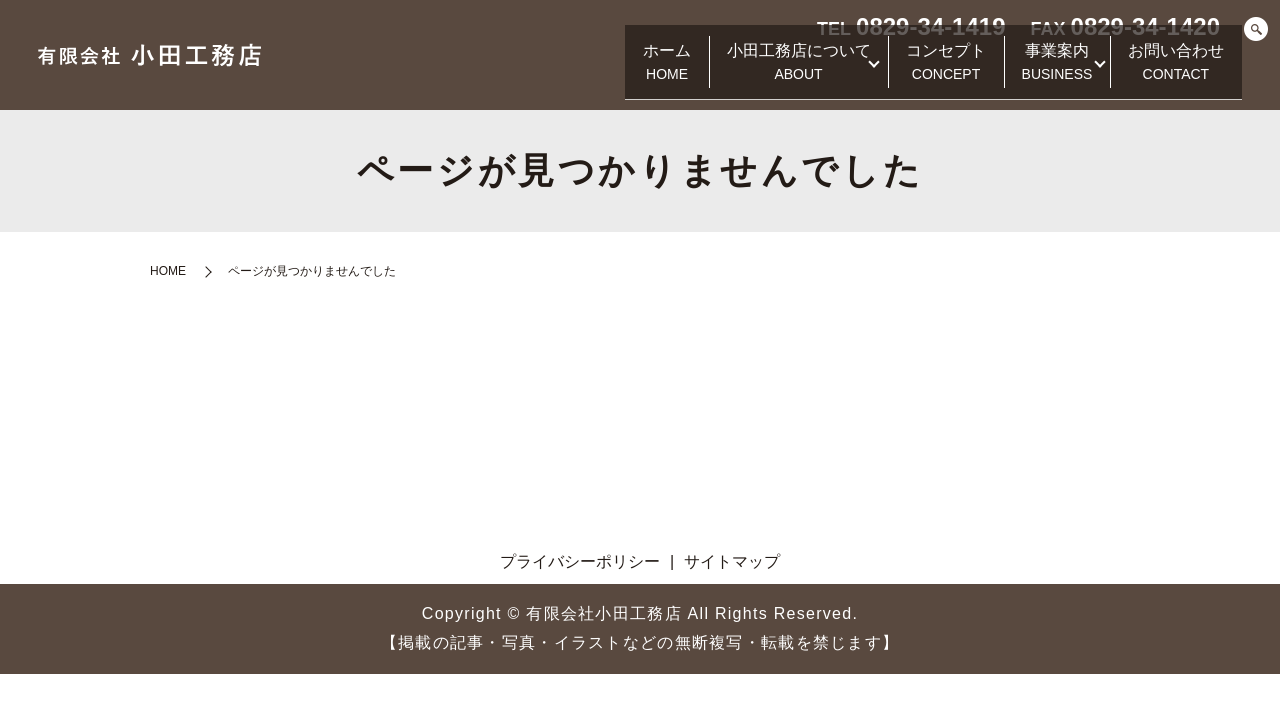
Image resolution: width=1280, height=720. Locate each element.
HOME (168, 271)
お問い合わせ (1170, 72)
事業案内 (1038, 72)
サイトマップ (732, 561)
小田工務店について (755, 72)
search (1256, 30)
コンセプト (915, 72)
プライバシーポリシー (580, 561)
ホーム (611, 72)
